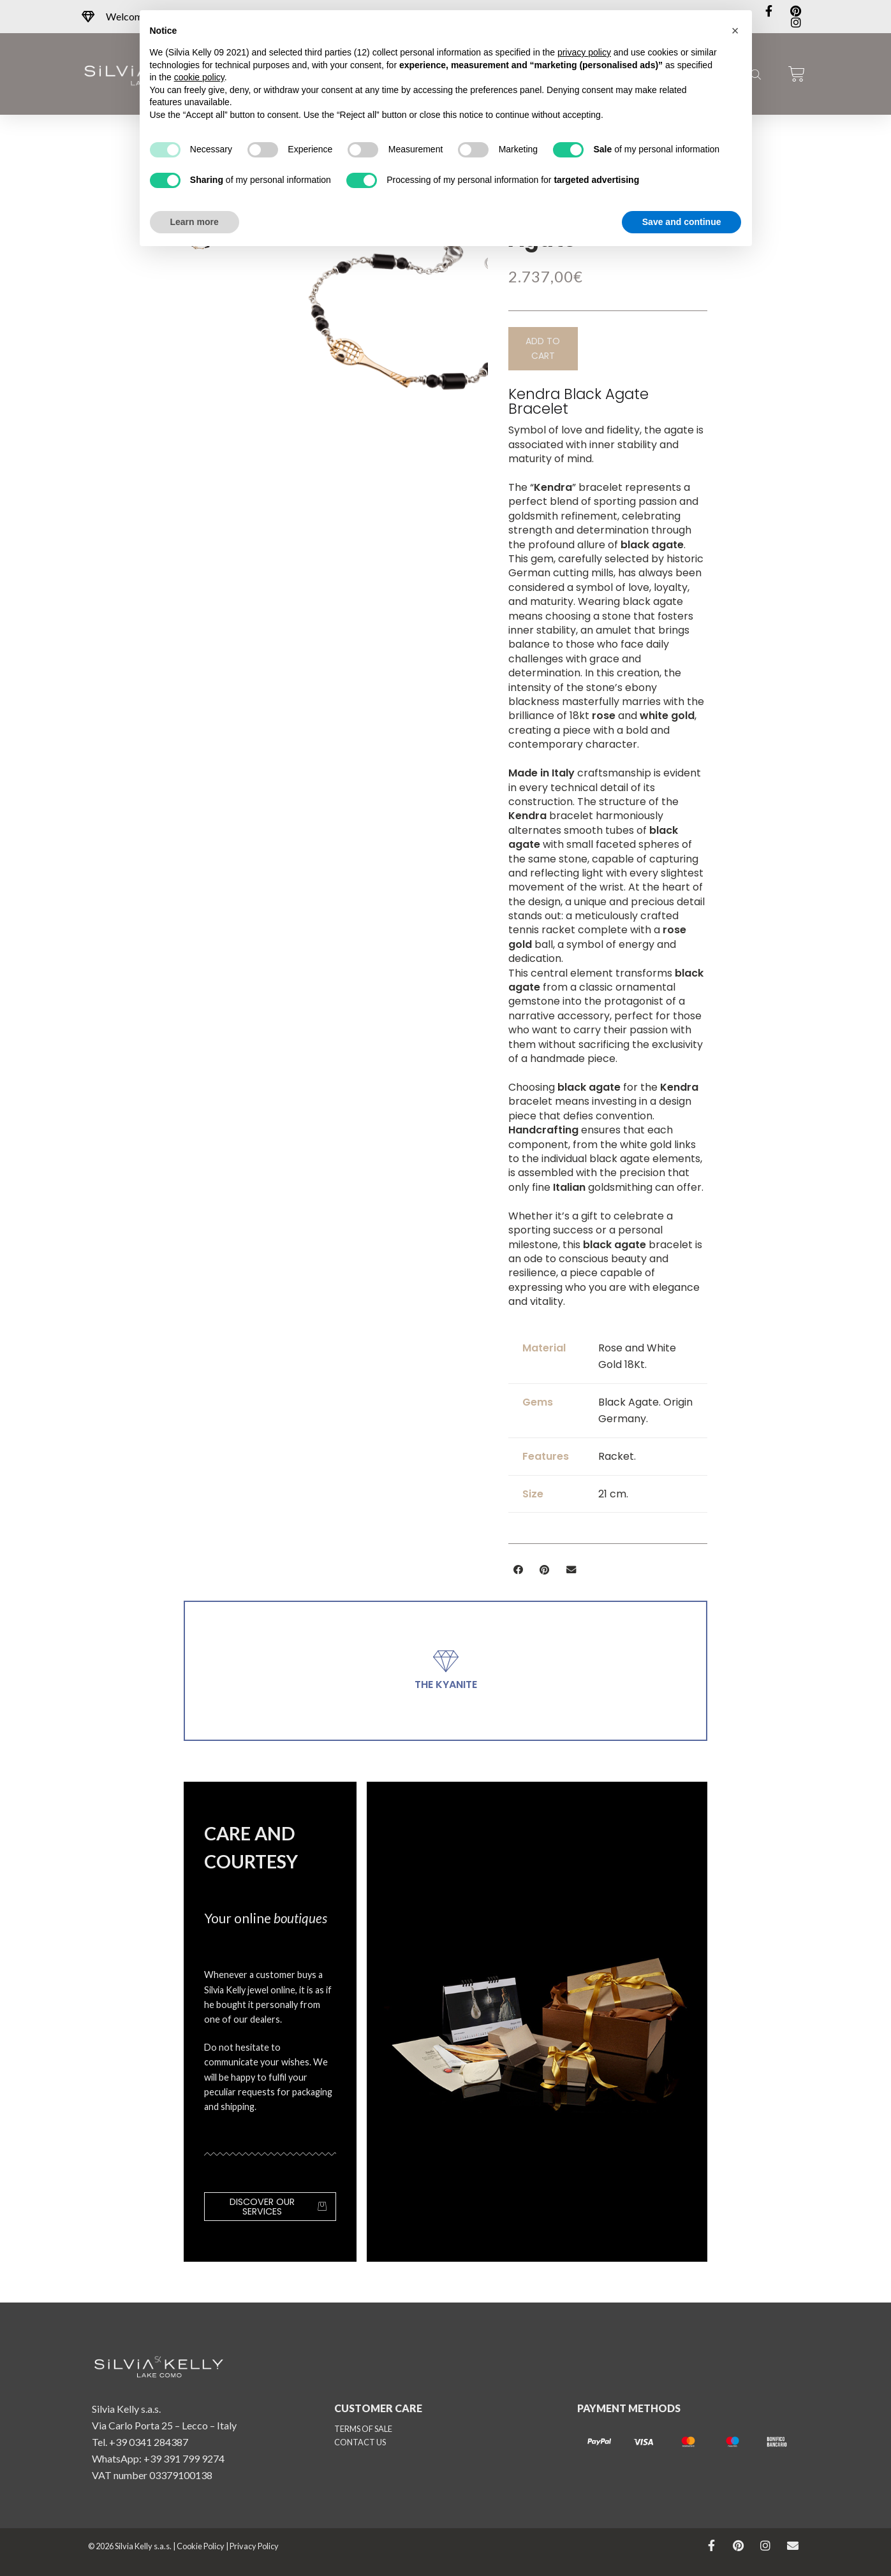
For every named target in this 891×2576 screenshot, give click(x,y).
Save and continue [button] (681, 222)
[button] (543, 348)
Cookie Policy (201, 2546)
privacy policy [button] (584, 52)
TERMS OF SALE (363, 2429)
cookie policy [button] (199, 77)
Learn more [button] (194, 222)
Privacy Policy (254, 2546)
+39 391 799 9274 (184, 2458)
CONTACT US (360, 2442)
